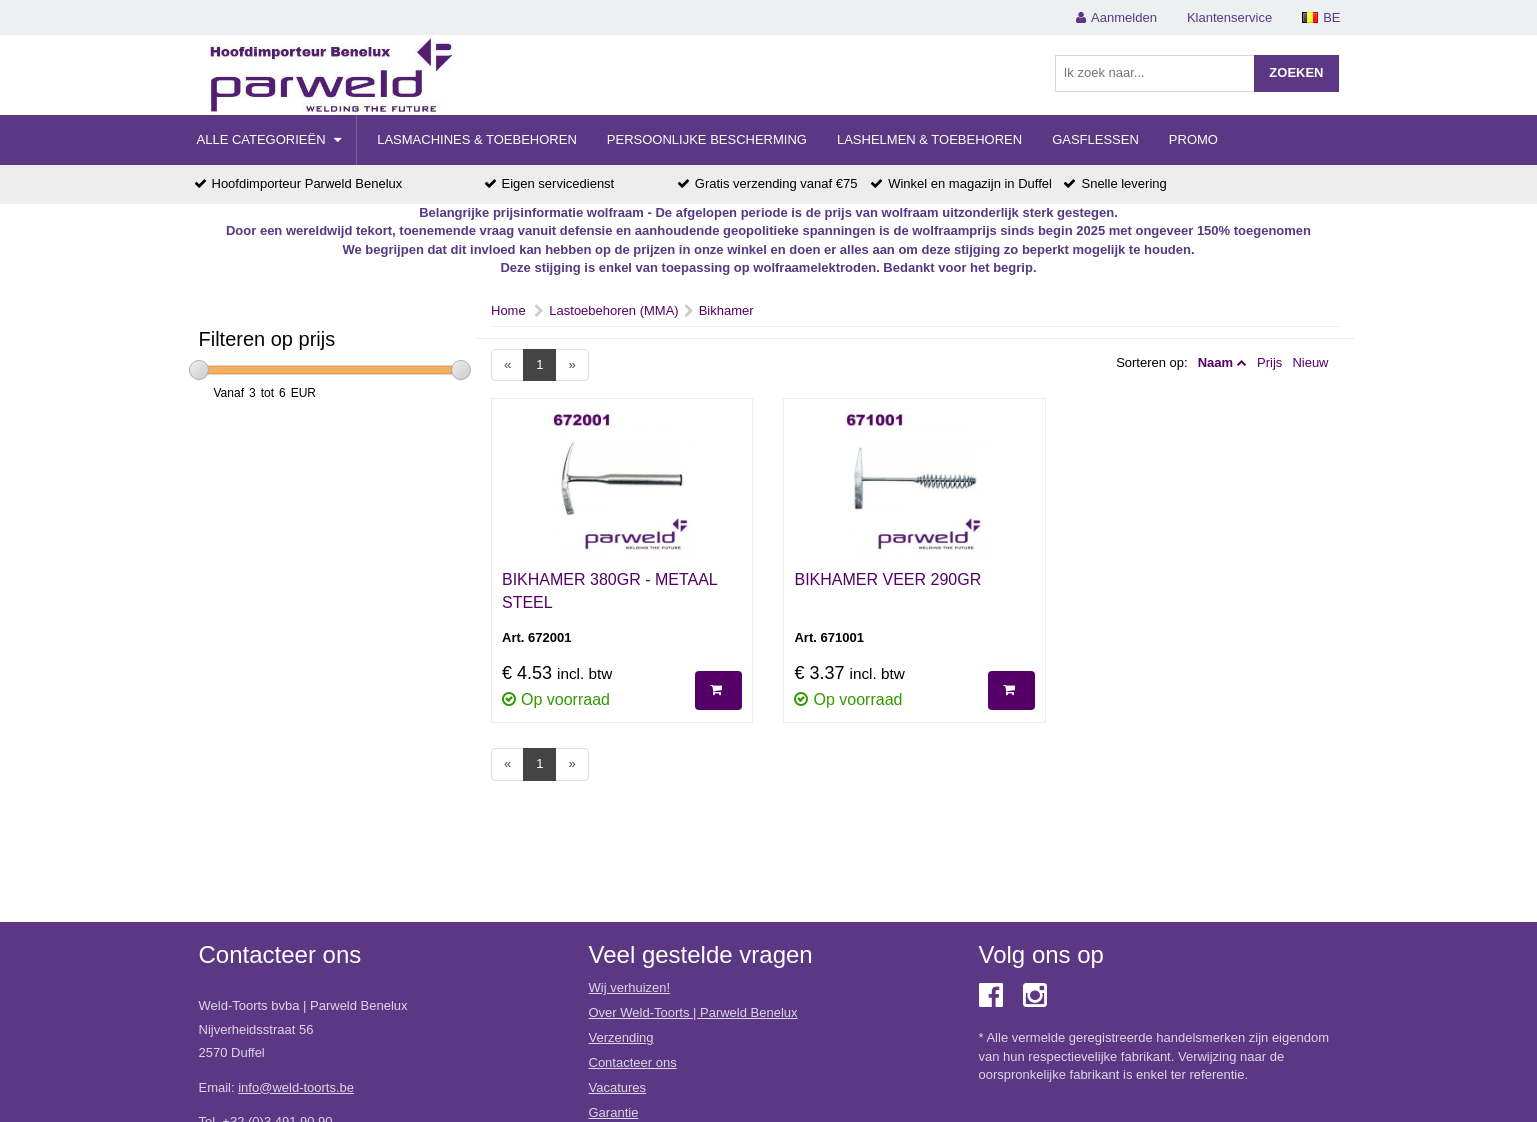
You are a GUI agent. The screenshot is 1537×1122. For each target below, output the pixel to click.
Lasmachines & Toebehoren (477, 139)
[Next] (571, 365)
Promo (1193, 139)
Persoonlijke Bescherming (707, 139)
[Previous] (507, 365)
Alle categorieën (269, 139)
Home (508, 310)
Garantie (614, 1112)
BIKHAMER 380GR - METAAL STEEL (609, 591)
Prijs (1269, 362)
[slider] (199, 370)
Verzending (621, 1037)
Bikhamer (726, 310)
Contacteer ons (633, 1062)
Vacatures (618, 1087)
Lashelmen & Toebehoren (929, 139)
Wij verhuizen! (630, 987)
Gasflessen (1095, 139)
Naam (1215, 362)
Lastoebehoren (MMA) (613, 310)
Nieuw (1310, 362)
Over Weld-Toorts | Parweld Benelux (693, 1012)
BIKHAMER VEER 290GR (887, 579)
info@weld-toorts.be (296, 1087)
